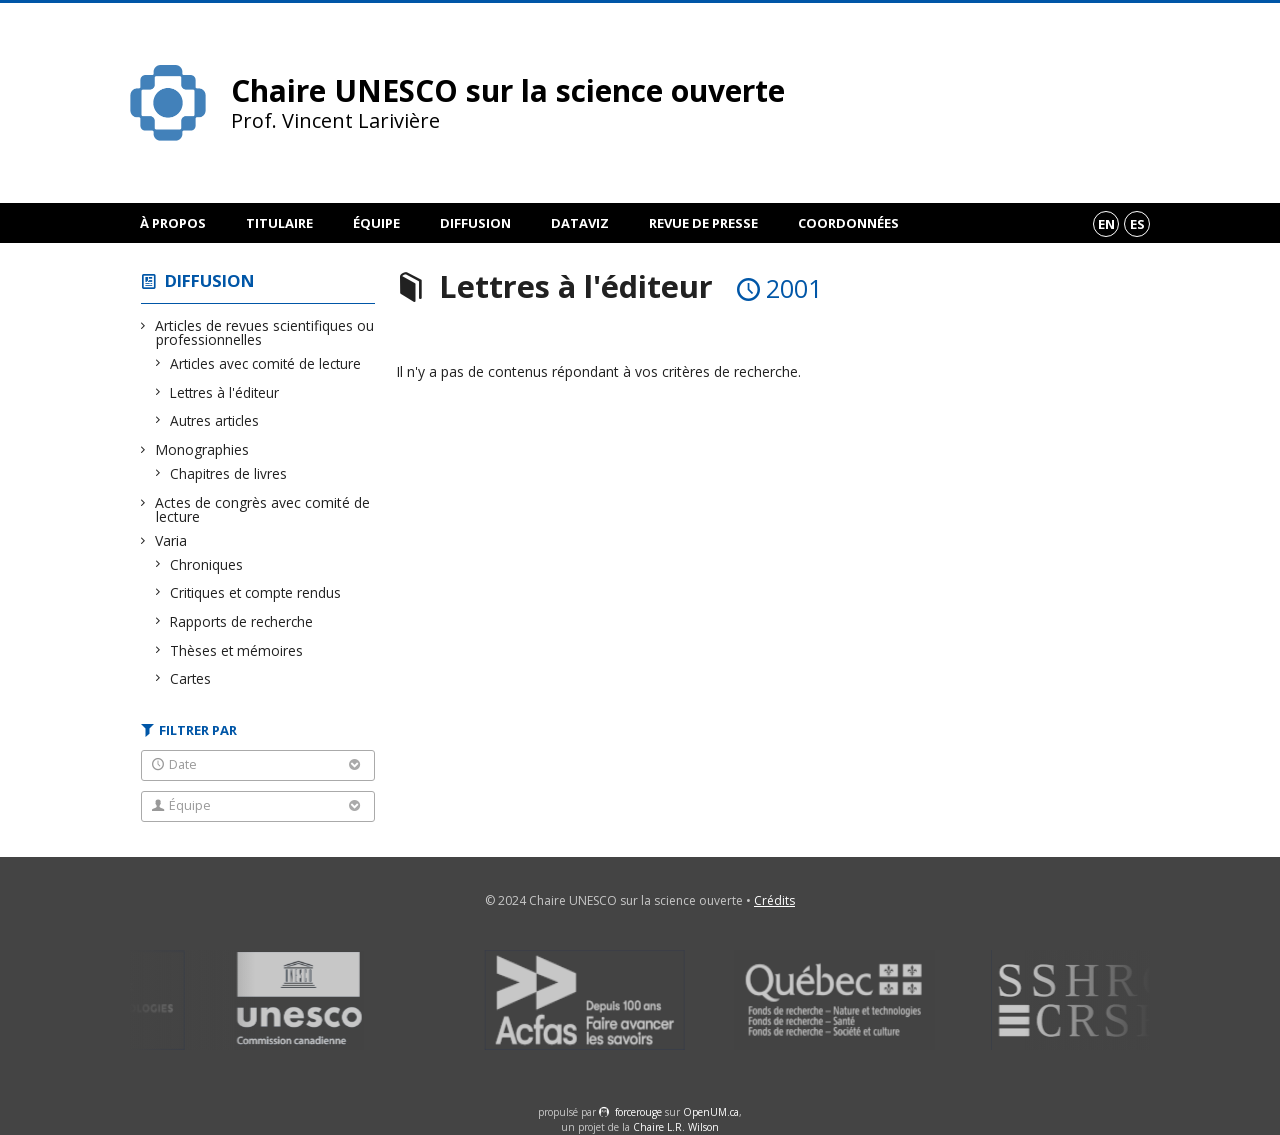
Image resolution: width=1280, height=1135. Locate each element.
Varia (171, 540)
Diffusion (475, 223)
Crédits (774, 900)
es (1137, 224)
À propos (173, 223)
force (638, 1112)
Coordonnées (848, 223)
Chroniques (207, 564)
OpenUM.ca (711, 1112)
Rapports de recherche (242, 621)
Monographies (202, 449)
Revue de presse (703, 223)
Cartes (191, 678)
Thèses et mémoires (237, 650)
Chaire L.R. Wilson (676, 1127)
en (1106, 224)
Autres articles (215, 420)
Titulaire (279, 223)
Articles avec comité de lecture (266, 363)
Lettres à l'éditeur (225, 392)
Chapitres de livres (229, 473)
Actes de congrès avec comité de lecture (263, 509)
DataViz (580, 223)
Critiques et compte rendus (256, 592)
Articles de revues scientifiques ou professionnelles (265, 332)
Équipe (376, 223)
